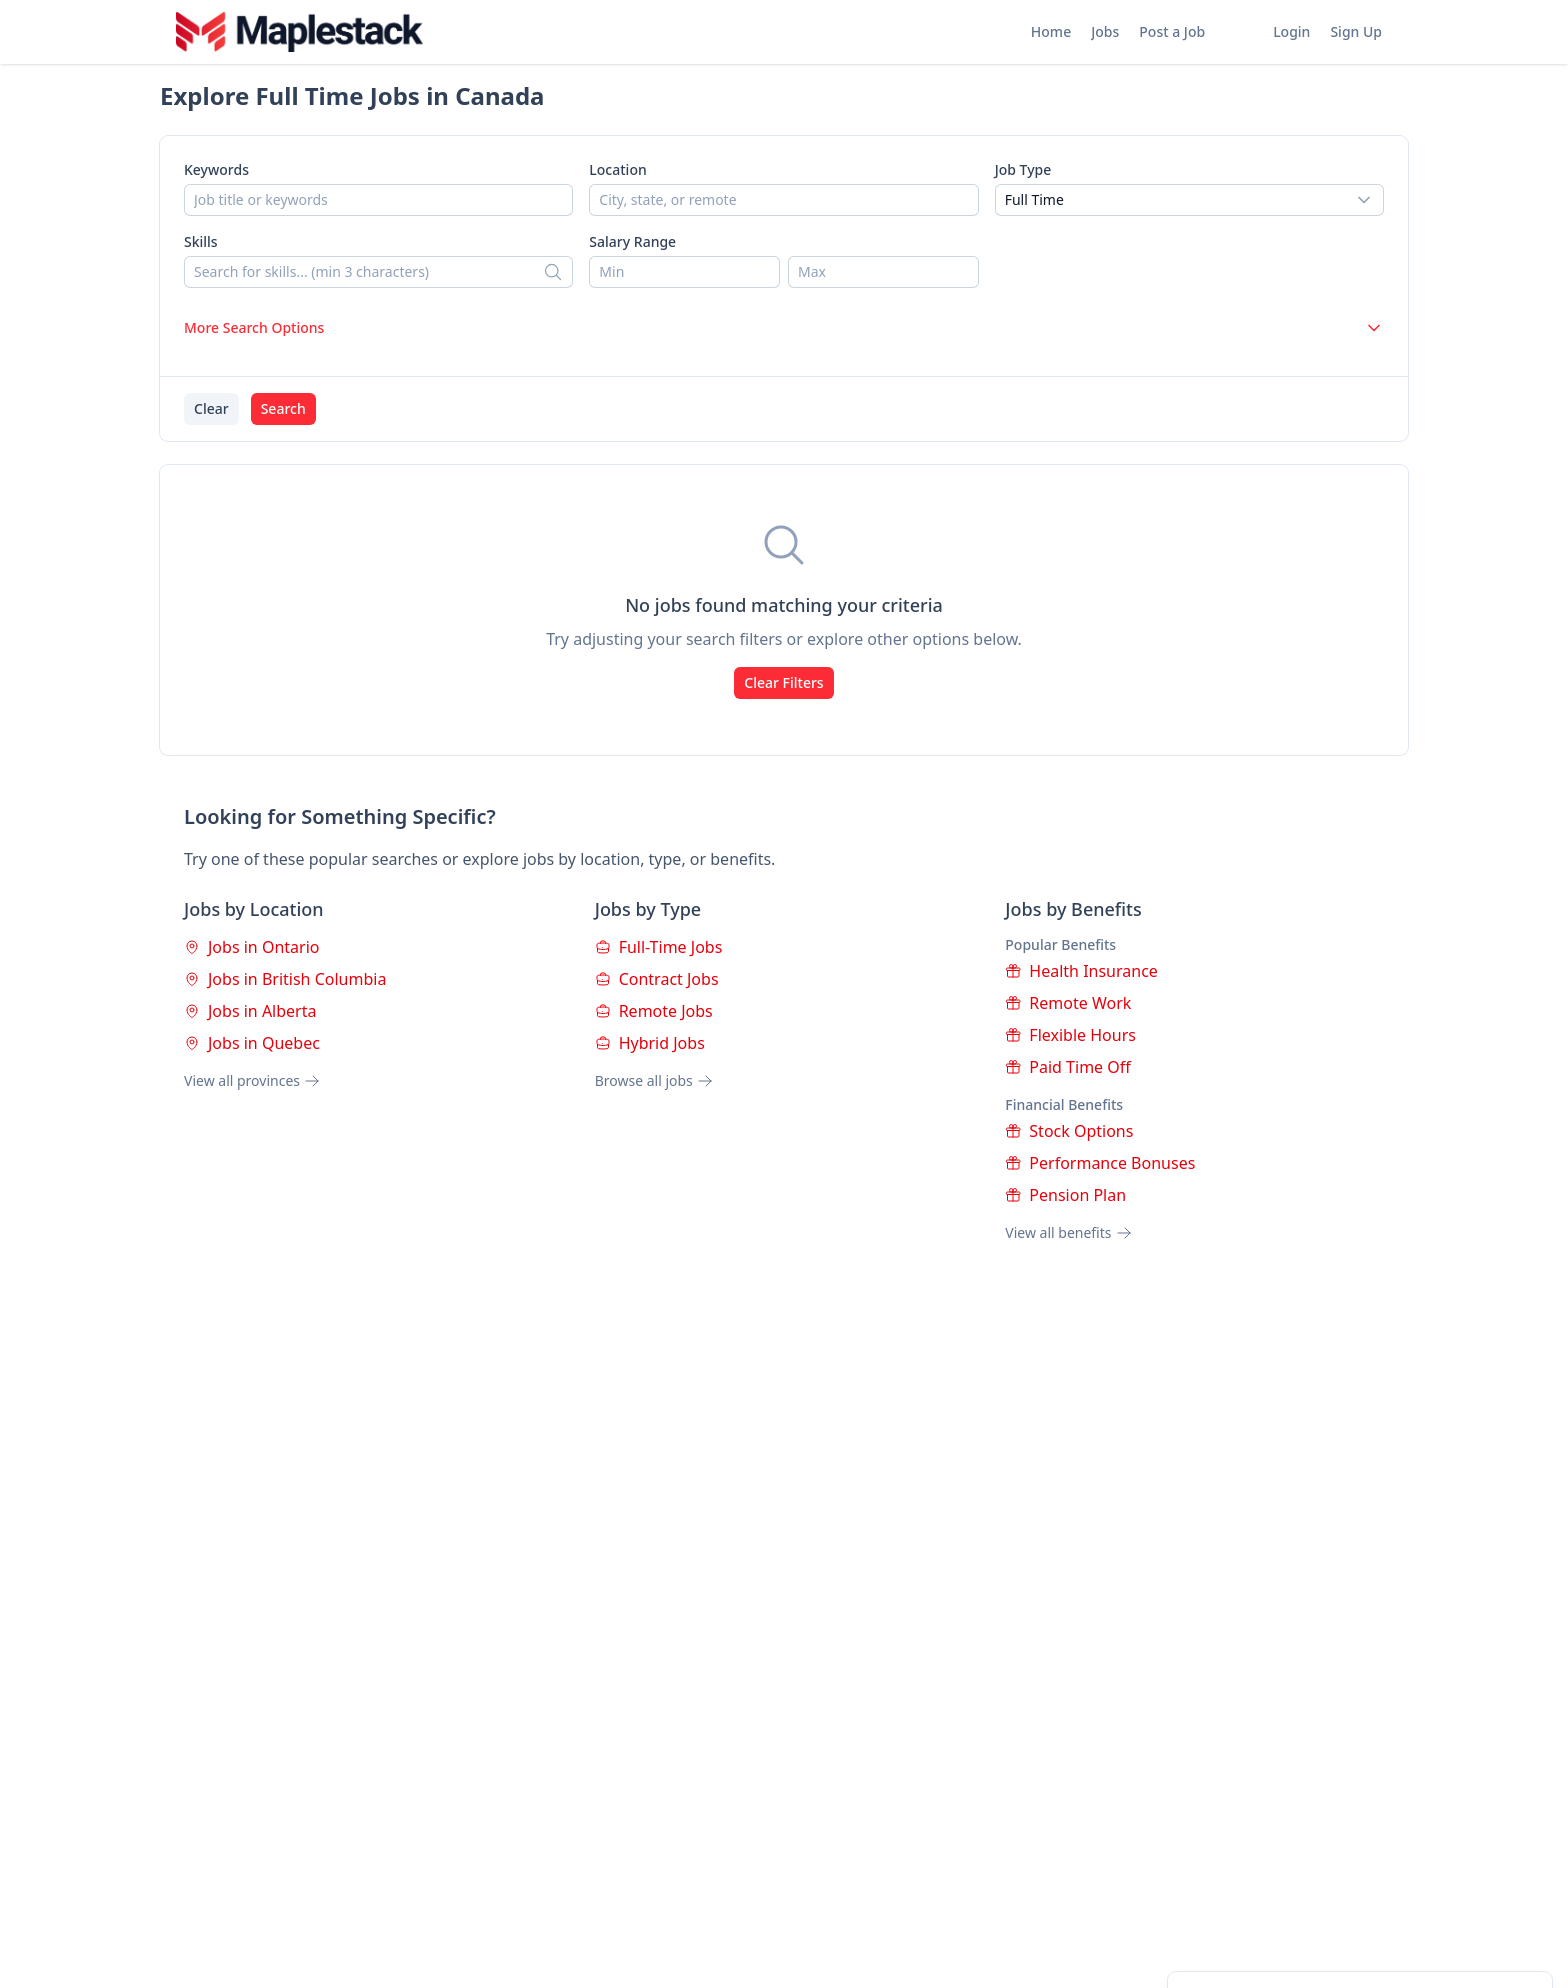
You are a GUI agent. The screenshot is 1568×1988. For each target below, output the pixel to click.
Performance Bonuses (1100, 1163)
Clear (211, 408)
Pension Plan (1065, 1195)
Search (283, 408)
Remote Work (1068, 1003)
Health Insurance (1081, 971)
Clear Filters (783, 682)
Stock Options (1069, 1131)
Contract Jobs (657, 979)
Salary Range (632, 241)
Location (617, 169)
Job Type (1023, 169)
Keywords (216, 169)
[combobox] (1189, 200)
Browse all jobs (654, 1080)
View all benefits (1068, 1232)
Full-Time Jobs (659, 947)
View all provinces (252, 1080)
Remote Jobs (654, 1011)
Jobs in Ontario (251, 947)
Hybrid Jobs (650, 1043)
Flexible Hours (1070, 1035)
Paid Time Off (1067, 1067)
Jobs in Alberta (250, 1011)
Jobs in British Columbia (285, 979)
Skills (201, 241)
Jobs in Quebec (252, 1043)
